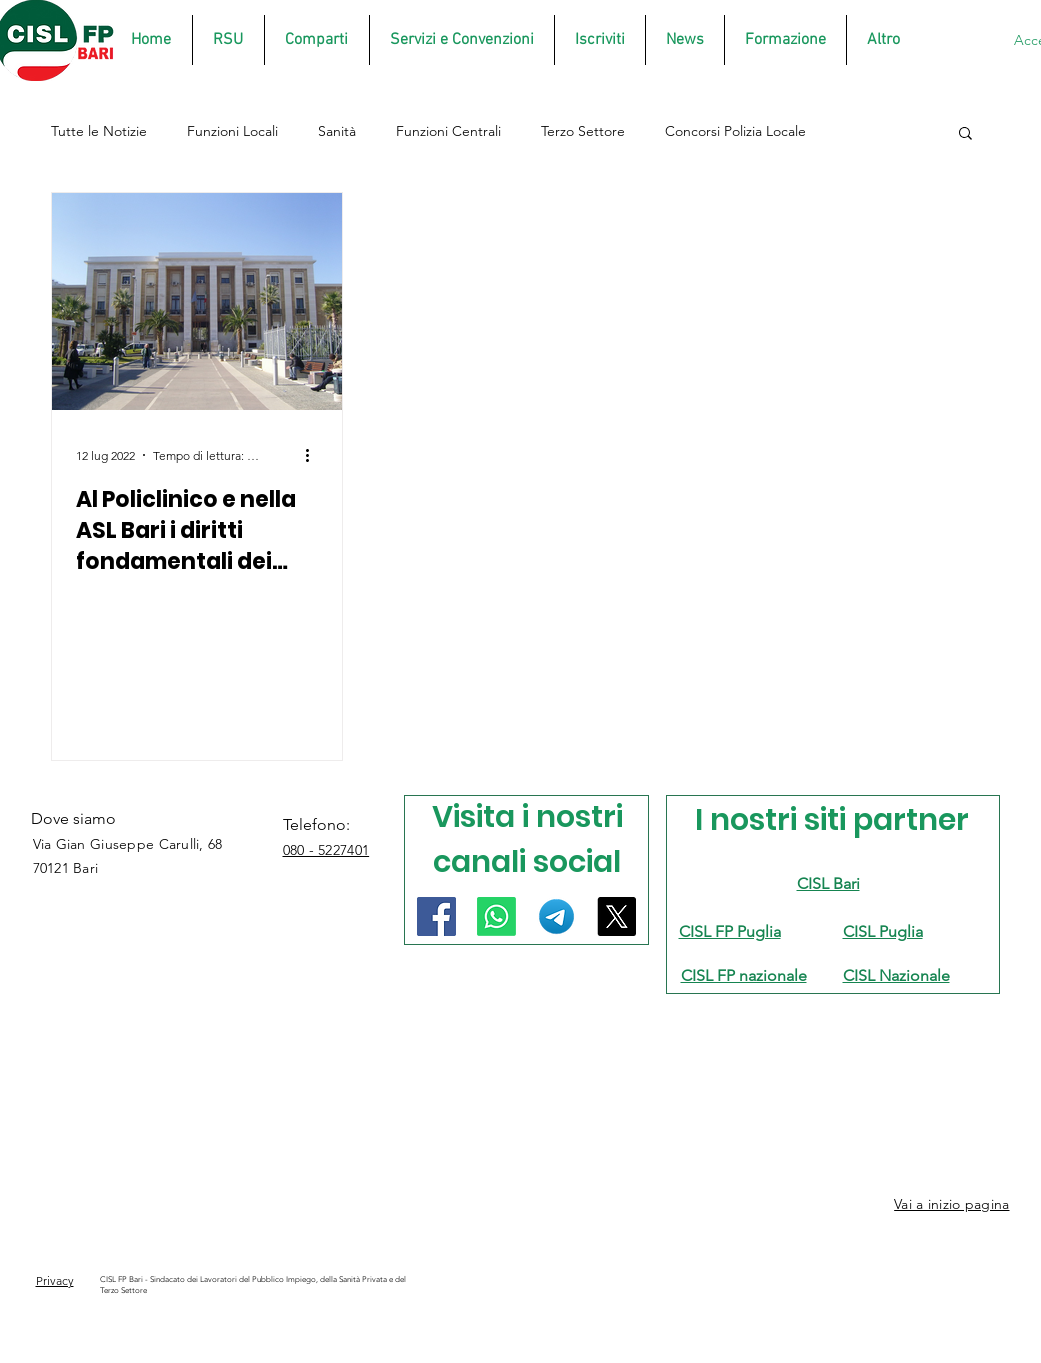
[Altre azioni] (315, 455)
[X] (616, 916)
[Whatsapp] (496, 916)
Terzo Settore (583, 131)
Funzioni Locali (232, 131)
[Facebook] (436, 916)
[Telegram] (556, 916)
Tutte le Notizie (99, 131)
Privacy (55, 1280)
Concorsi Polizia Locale (735, 131)
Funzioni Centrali (448, 131)
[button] (965, 134)
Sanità (337, 131)
